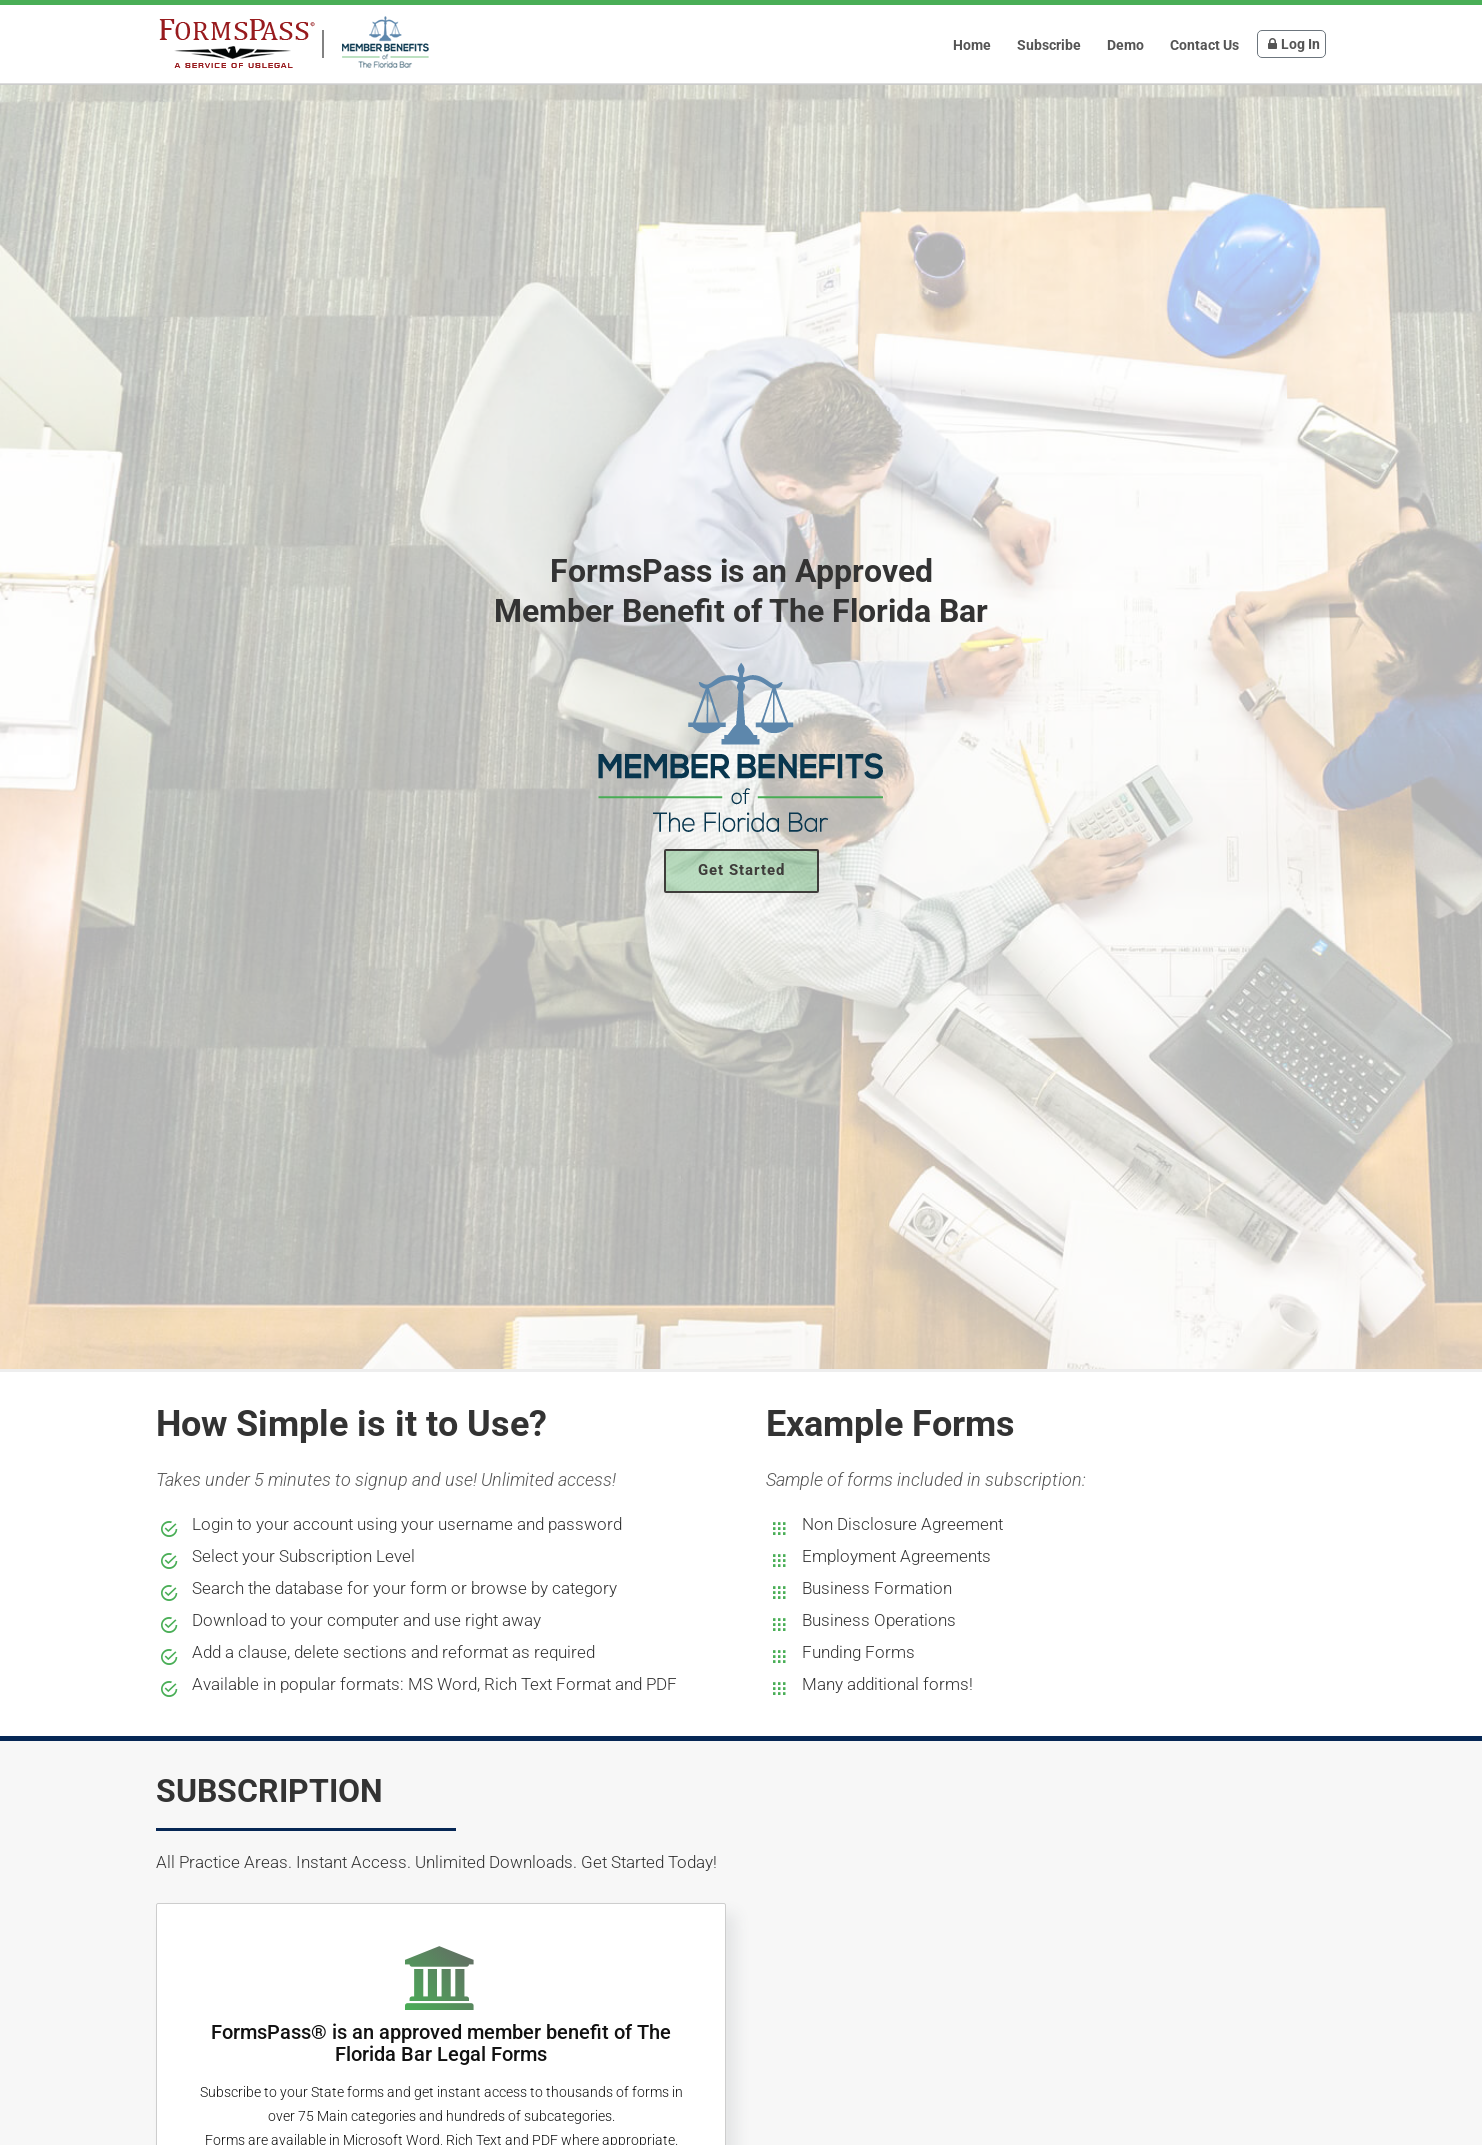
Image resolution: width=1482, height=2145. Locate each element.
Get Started (741, 870)
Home (972, 45)
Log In (1291, 44)
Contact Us (1204, 45)
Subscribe (1049, 45)
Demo (1125, 45)
